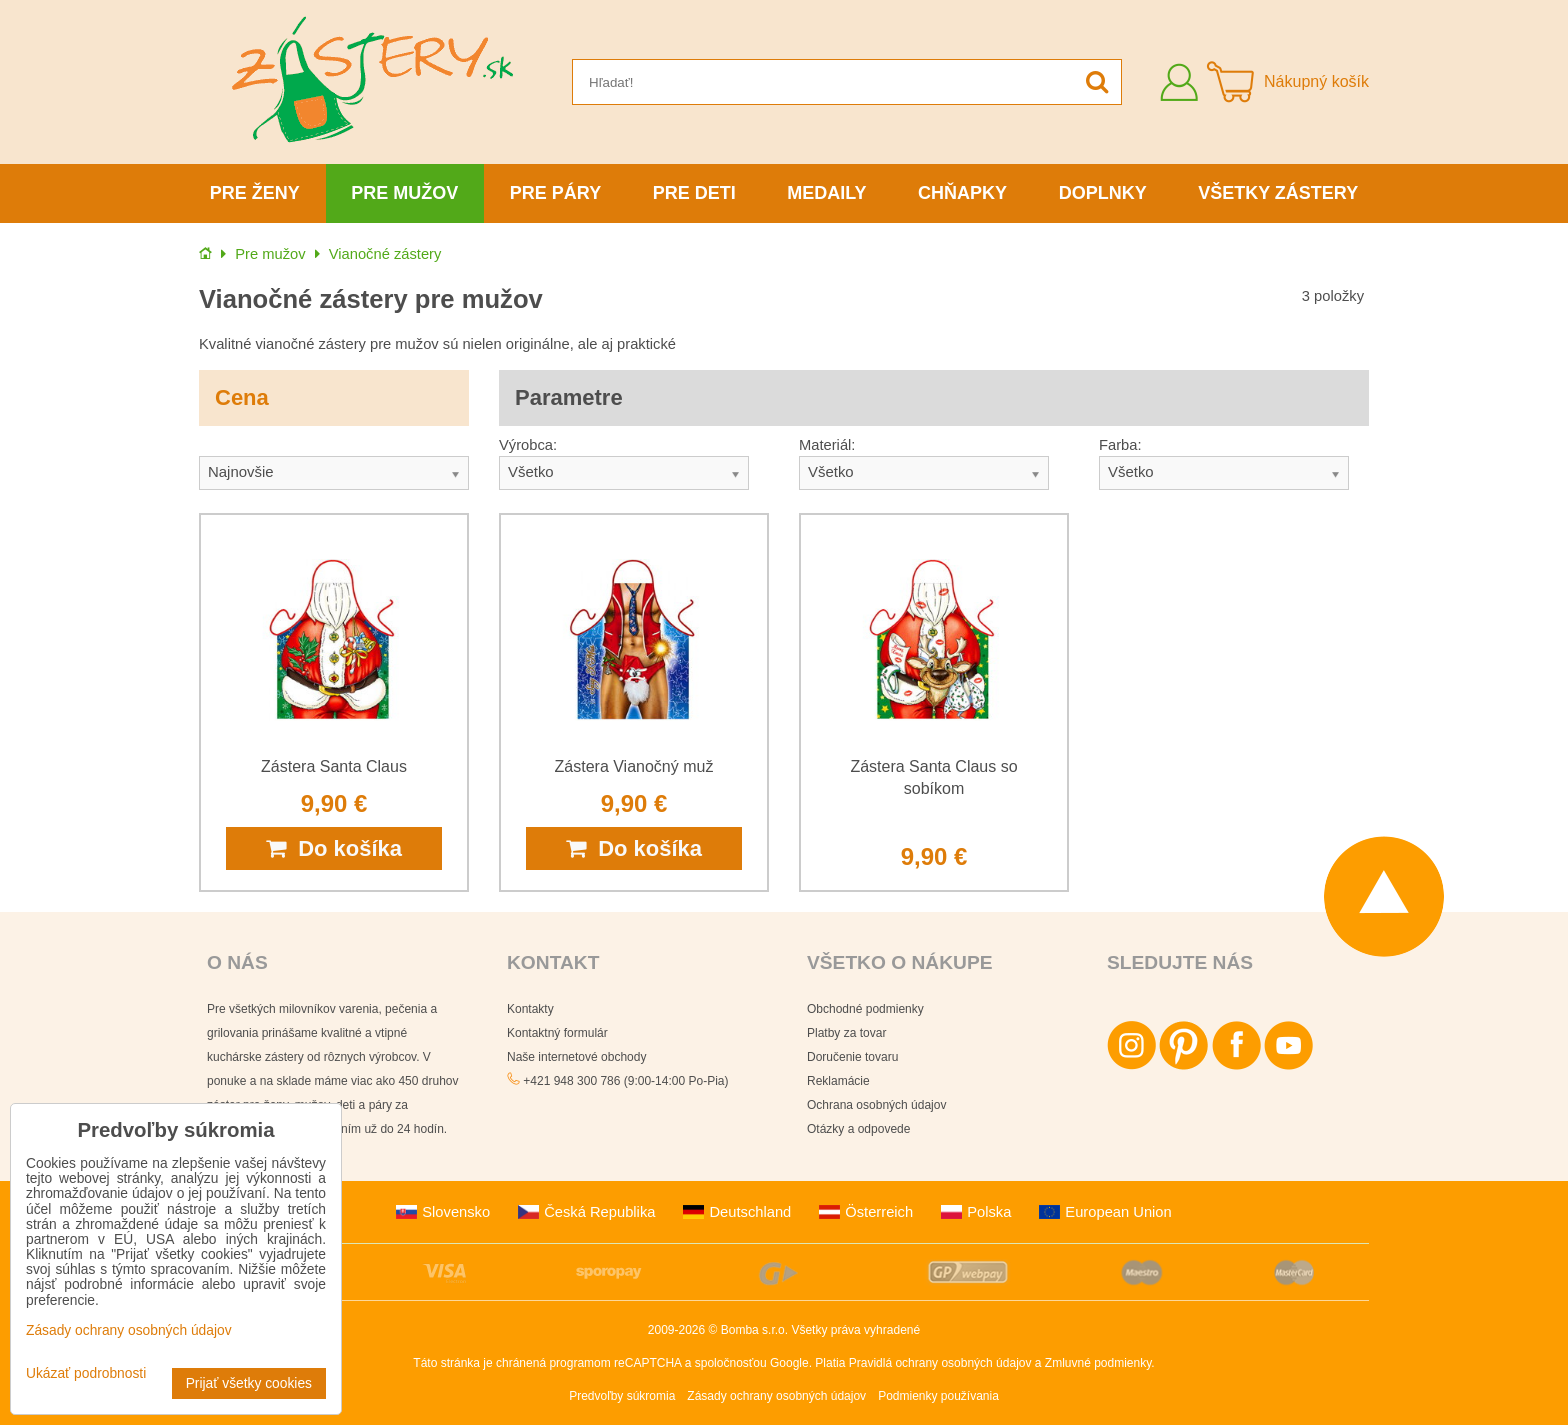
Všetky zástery (1278, 193)
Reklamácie (838, 1081)
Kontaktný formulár (557, 1033)
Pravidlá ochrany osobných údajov (940, 1363)
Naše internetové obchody (576, 1057)
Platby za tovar (846, 1033)
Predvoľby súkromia (622, 1396)
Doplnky (1103, 193)
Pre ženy (255, 193)
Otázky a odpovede (858, 1129)
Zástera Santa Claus (334, 766)
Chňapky (962, 193)
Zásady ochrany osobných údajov (776, 1396)
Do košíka (334, 848)
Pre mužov (404, 193)
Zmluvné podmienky (1098, 1363)
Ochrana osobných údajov (876, 1105)
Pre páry (555, 193)
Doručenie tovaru (852, 1057)
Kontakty (530, 1009)
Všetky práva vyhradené (855, 1330)
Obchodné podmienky (865, 1009)
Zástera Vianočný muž (634, 766)
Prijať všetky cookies (249, 1383)
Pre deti (694, 193)
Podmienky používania (938, 1396)
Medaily (826, 193)
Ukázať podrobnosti (86, 1373)
